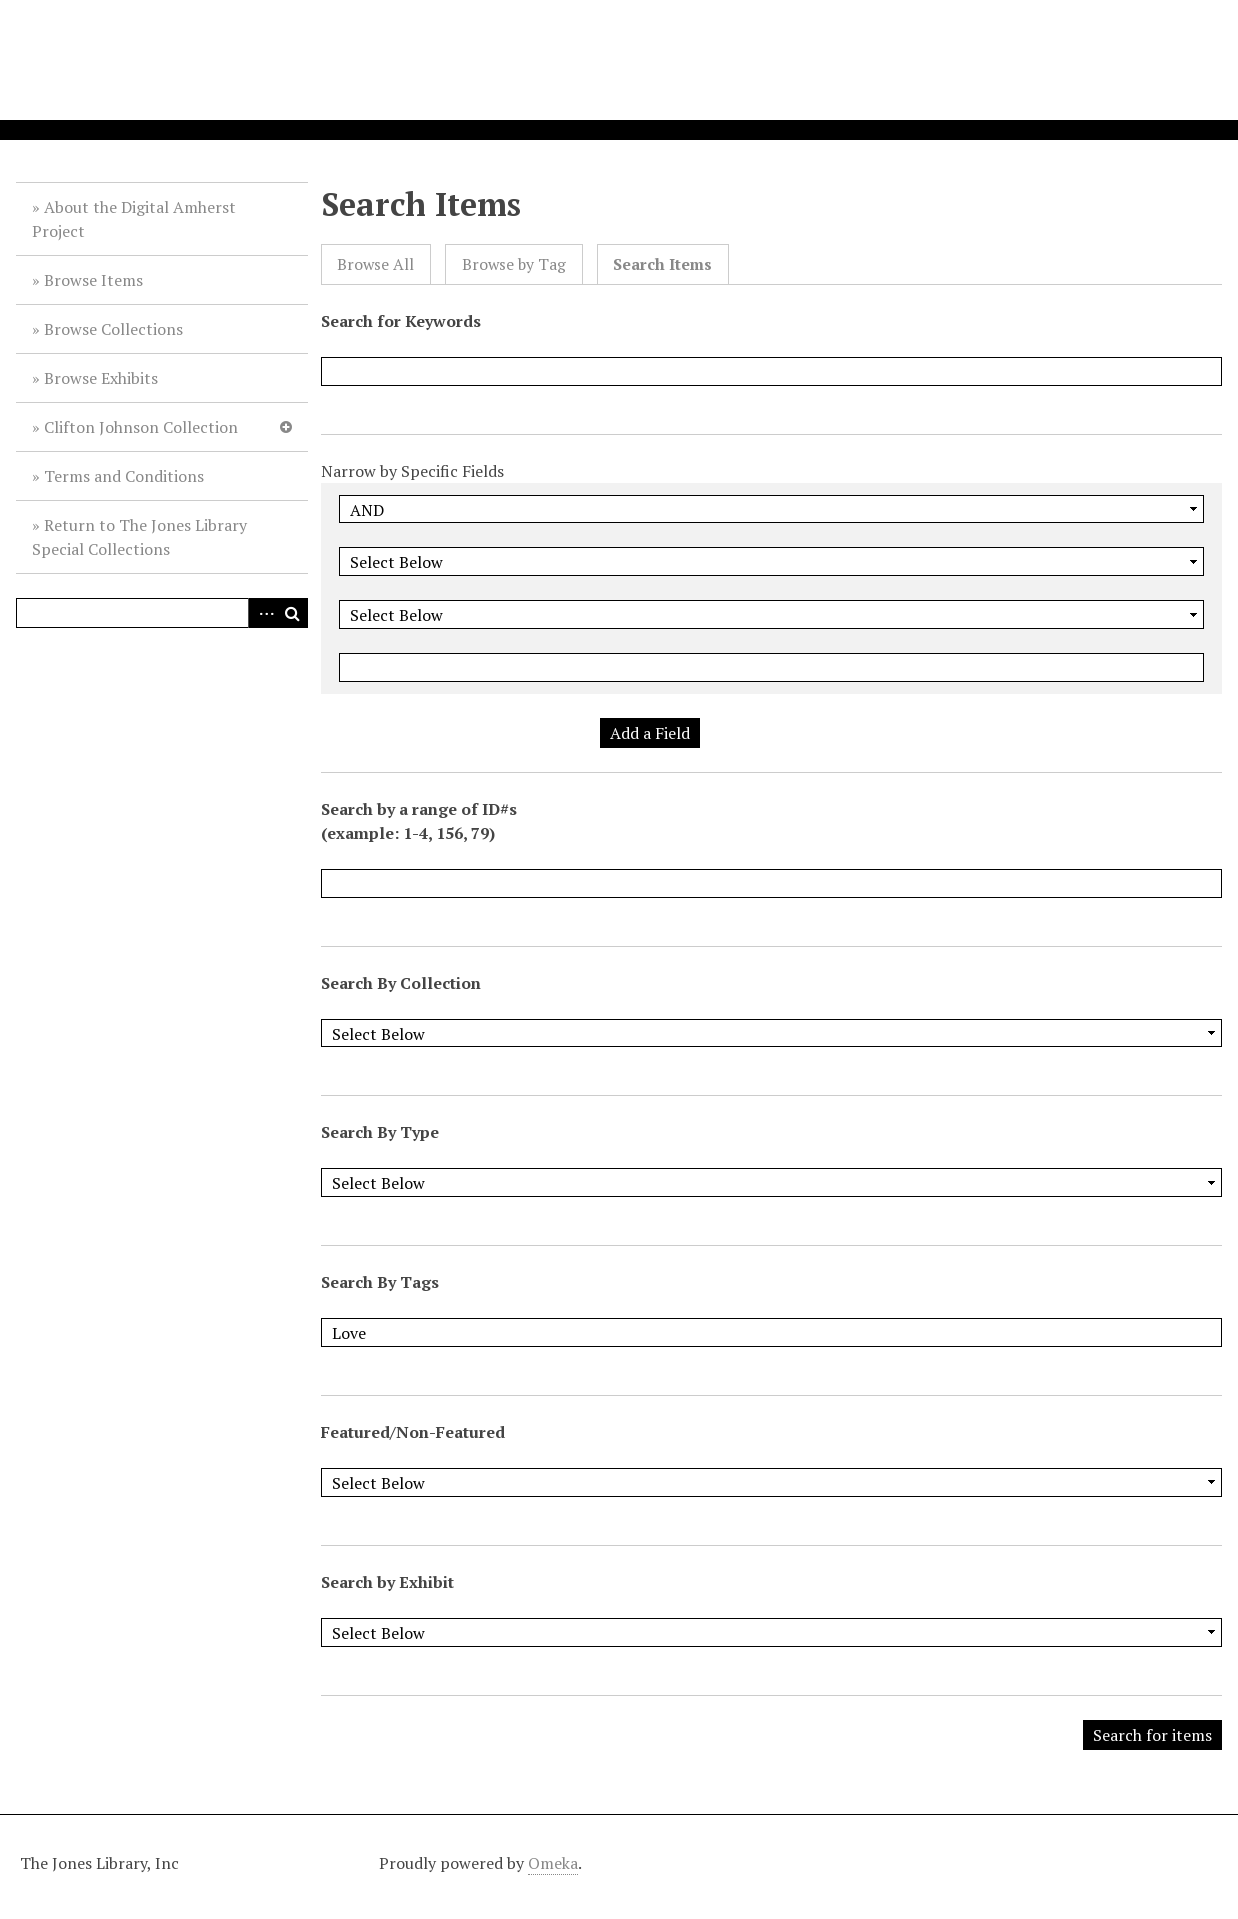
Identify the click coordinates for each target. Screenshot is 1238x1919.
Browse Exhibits (101, 378)
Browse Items (93, 280)
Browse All (375, 264)
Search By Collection (401, 983)
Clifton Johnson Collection (141, 427)
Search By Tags (380, 1282)
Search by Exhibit (387, 1582)
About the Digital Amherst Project (134, 219)
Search (293, 613)
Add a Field (650, 733)
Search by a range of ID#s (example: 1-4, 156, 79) (419, 821)
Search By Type (380, 1132)
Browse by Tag (514, 264)
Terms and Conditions (124, 476)
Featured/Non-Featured (413, 1432)
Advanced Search (263, 613)
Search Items (662, 264)
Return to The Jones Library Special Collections (139, 537)
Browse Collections (113, 329)
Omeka (553, 1863)
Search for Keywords (401, 321)
